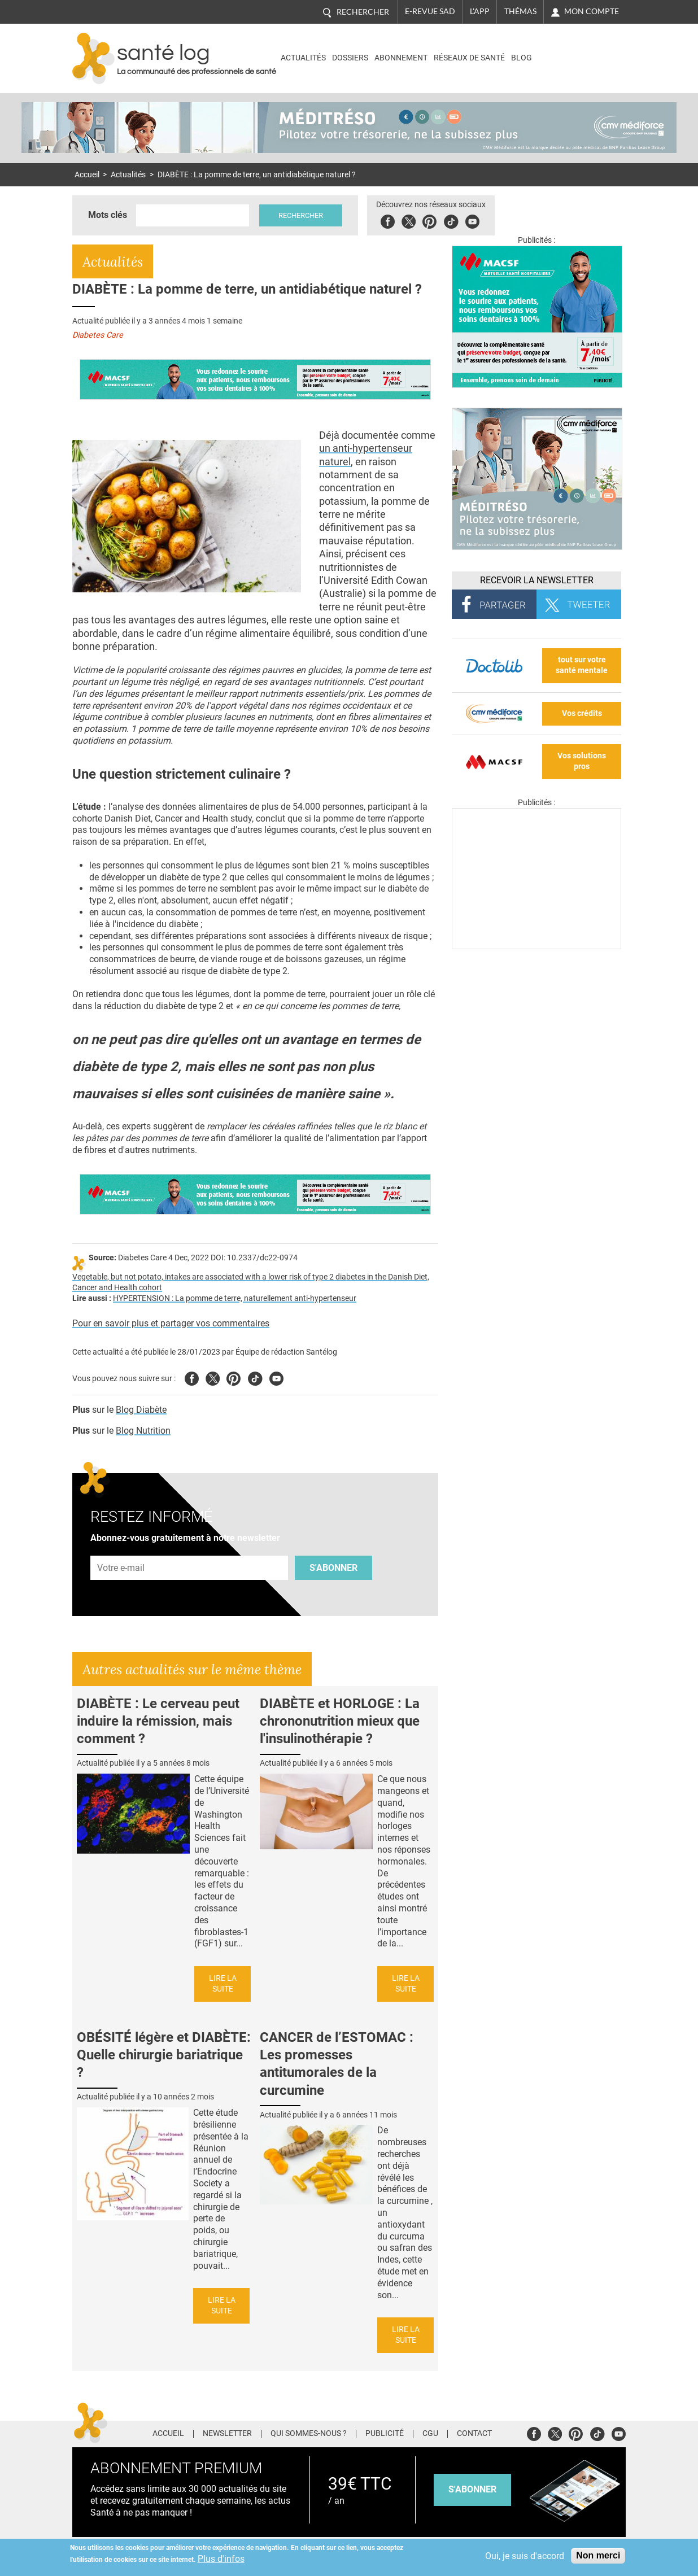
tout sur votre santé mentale (582, 665)
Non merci (598, 2555)
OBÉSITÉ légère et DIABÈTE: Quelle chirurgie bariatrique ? (164, 2054)
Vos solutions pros (581, 761)
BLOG (521, 58)
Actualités (303, 58)
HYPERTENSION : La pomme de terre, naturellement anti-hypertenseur (234, 1298)
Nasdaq (576, 50)
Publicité (384, 2434)
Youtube (276, 1377)
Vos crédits (582, 713)
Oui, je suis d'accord (524, 2556)
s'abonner (472, 2489)
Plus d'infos (221, 2558)
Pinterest (429, 220)
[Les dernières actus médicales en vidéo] (536, 946)
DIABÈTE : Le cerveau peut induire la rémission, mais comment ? (158, 1721)
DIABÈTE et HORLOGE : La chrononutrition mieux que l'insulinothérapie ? (340, 1721)
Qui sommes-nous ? (309, 2434)
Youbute (472, 220)
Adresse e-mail (121, 1549)
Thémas (520, 11)
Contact (474, 2434)
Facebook (388, 220)
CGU (430, 2434)
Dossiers (350, 58)
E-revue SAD (430, 11)
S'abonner (333, 1567)
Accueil (87, 175)
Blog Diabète (141, 1409)
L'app (480, 11)
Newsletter (227, 2434)
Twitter (409, 220)
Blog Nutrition (143, 1430)
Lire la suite (223, 1984)
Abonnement (400, 58)
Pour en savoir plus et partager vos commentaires (170, 1323)
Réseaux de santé (469, 58)
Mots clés (107, 214)
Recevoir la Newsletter (537, 580)
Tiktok (451, 220)
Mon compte (591, 11)
